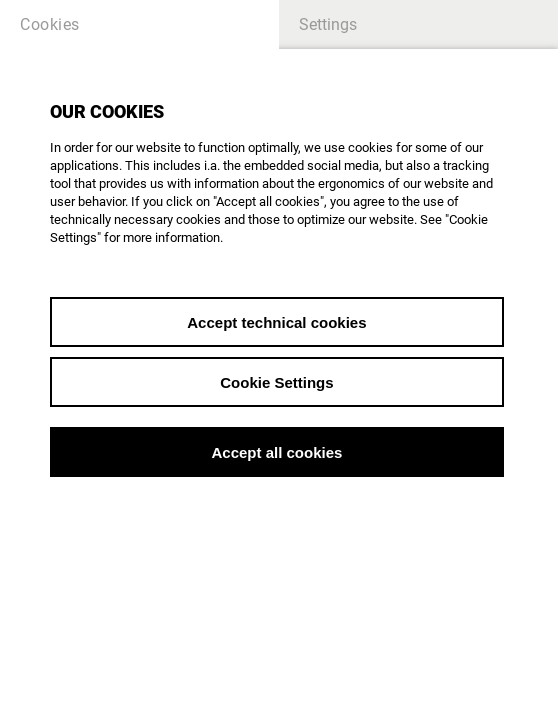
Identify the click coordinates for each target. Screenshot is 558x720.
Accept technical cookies (276, 322)
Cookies (50, 24)
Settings (328, 24)
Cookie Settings (276, 382)
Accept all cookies (276, 452)
